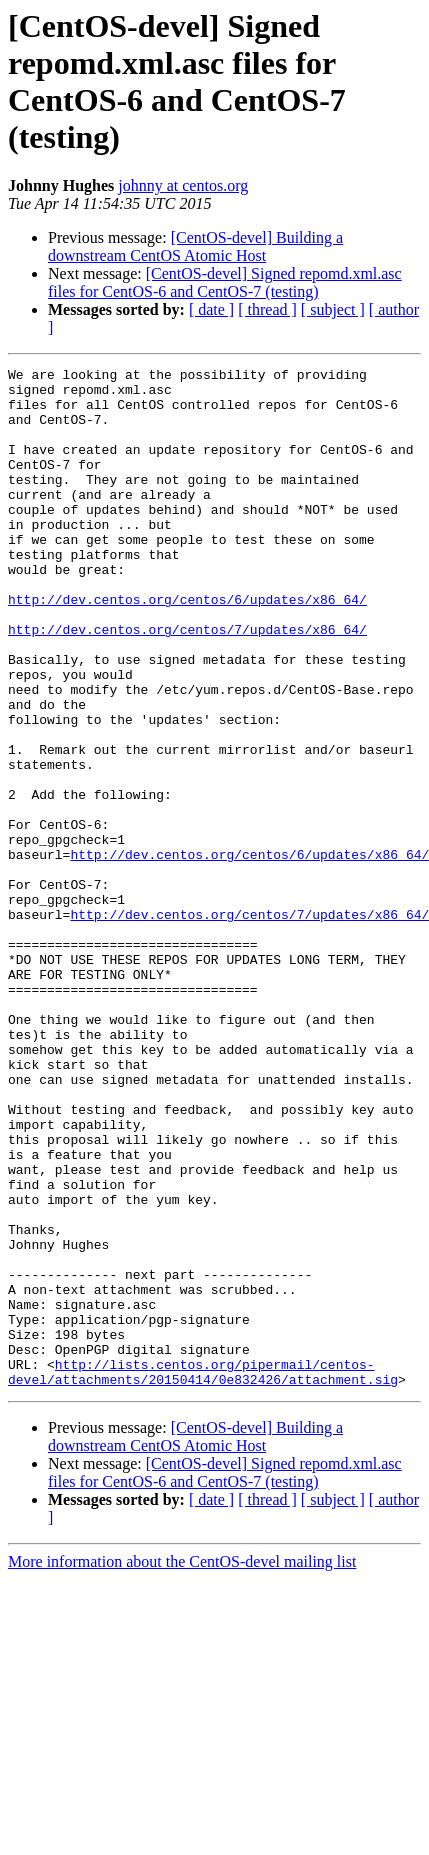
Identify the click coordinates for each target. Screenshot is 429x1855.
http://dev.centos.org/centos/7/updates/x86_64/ (187, 683)
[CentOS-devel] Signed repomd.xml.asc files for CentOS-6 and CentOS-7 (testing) (225, 282)
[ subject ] (333, 309)
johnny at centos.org (183, 185)
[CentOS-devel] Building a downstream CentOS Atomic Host (195, 246)
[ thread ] (267, 309)
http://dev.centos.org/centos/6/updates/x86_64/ (187, 647)
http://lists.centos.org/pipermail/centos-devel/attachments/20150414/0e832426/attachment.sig (203, 1574)
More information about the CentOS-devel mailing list (182, 1765)
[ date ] (211, 309)
